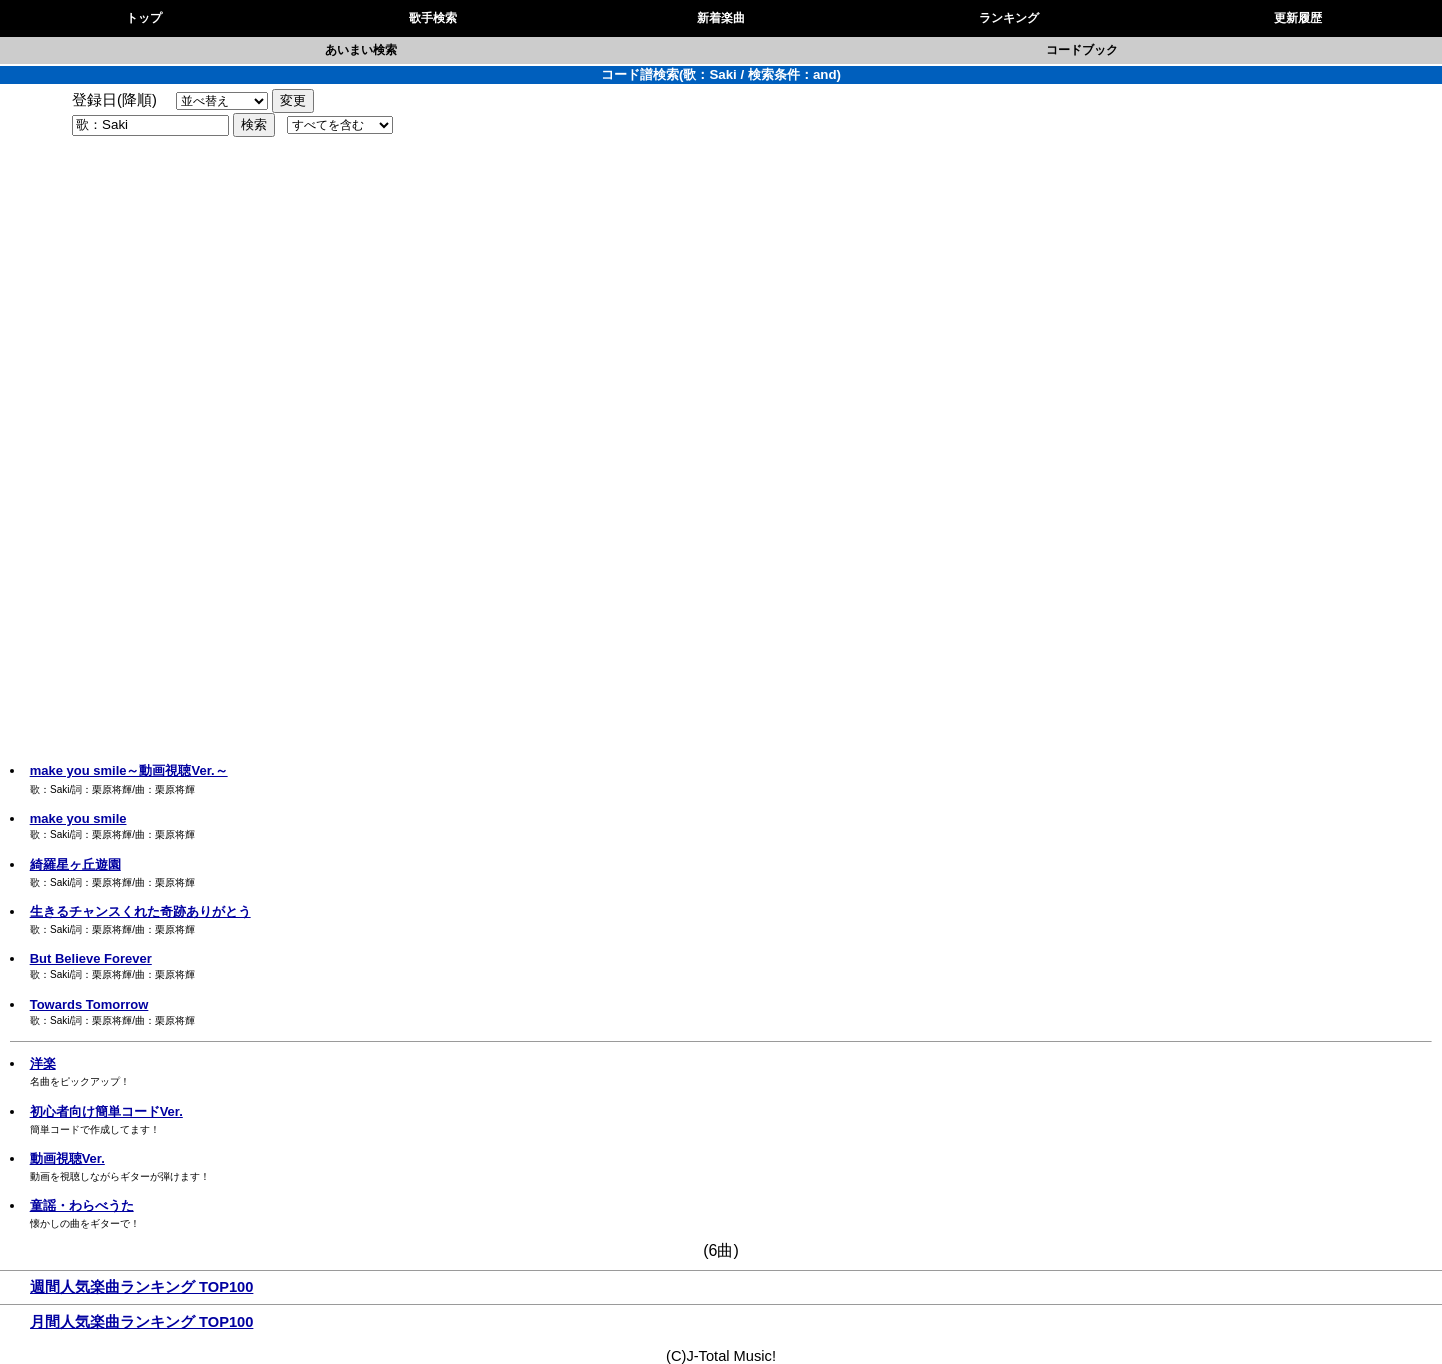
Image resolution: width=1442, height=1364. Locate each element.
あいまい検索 (361, 50)
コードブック (1082, 50)
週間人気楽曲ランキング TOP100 (141, 1287)
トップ (144, 18)
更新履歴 (1298, 18)
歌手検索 (433, 18)
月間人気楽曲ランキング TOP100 (141, 1322)
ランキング (1009, 18)
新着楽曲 (721, 18)
